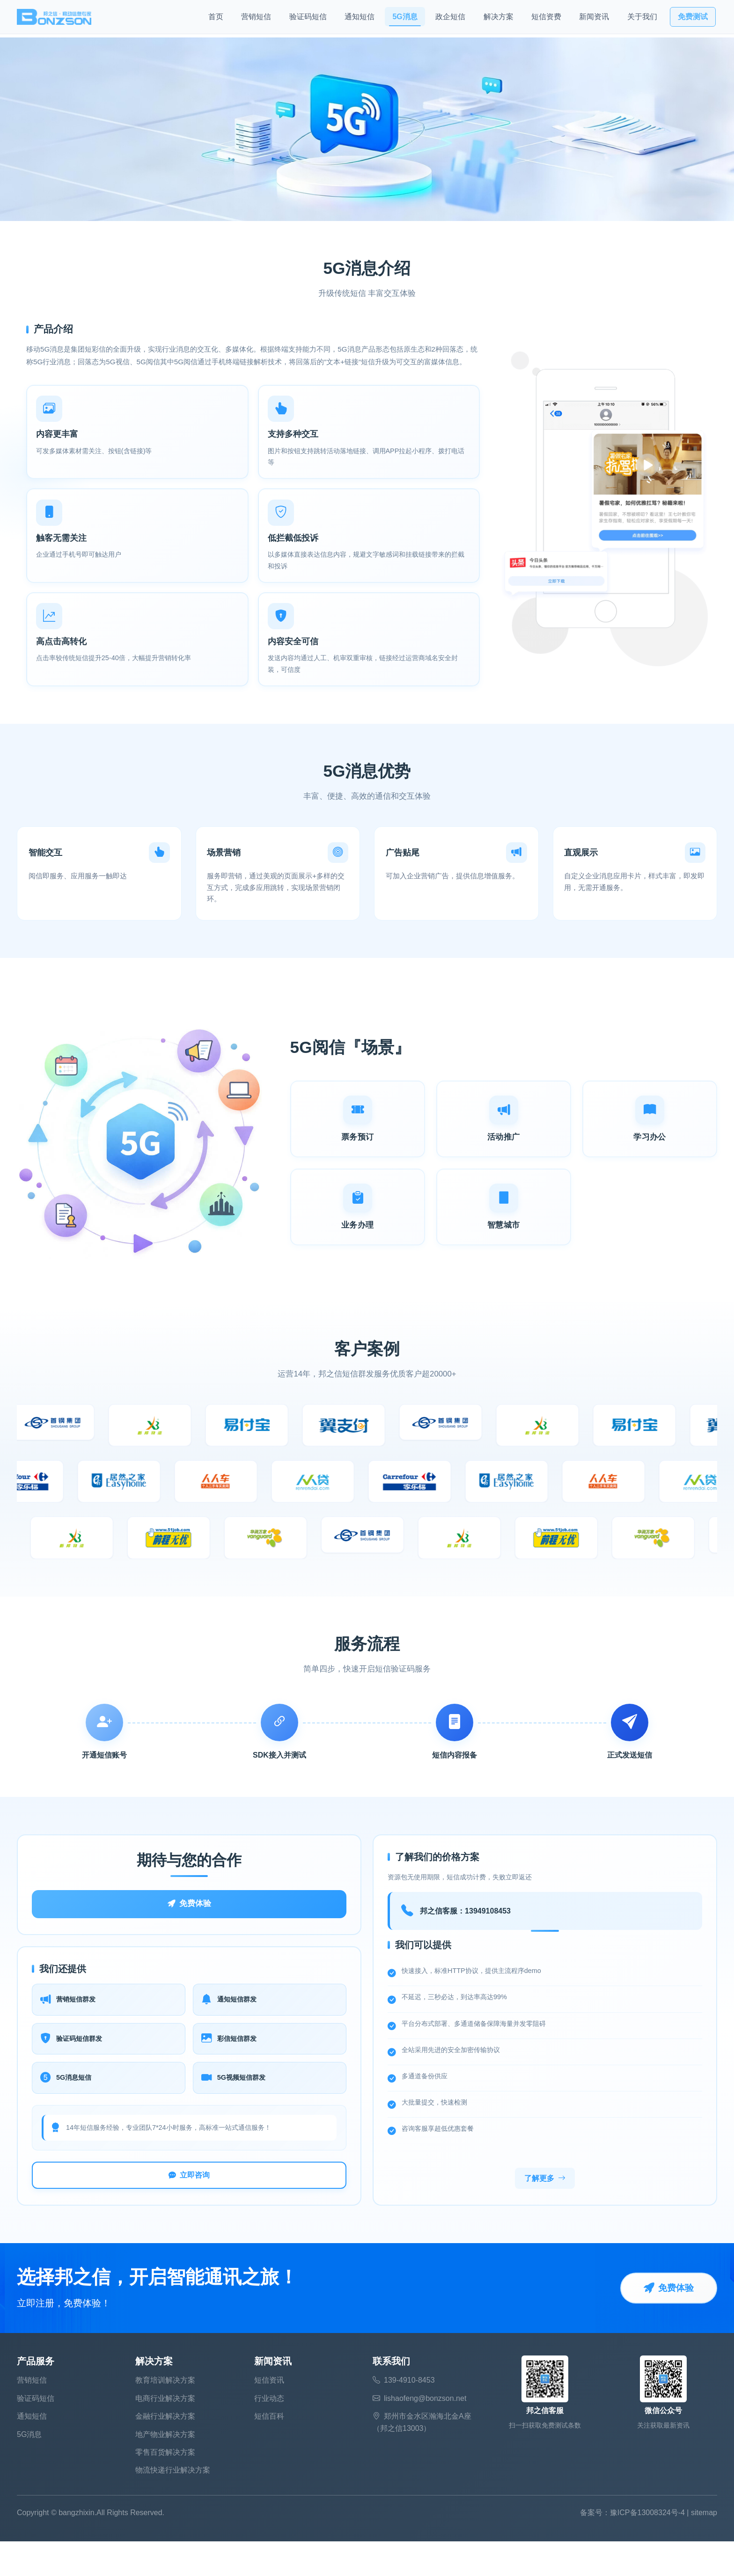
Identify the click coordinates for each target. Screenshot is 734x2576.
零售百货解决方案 (165, 2487)
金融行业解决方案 (165, 2451)
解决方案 (499, 19)
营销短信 (256, 19)
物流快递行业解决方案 (172, 2505)
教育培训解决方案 (165, 2415)
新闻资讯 (594, 19)
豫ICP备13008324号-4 (647, 2548)
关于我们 (642, 19)
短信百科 (269, 2451)
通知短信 (359, 19)
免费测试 (693, 19)
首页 (215, 19)
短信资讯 (269, 2415)
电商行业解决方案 (165, 2433)
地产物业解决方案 (165, 2469)
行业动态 (269, 2433)
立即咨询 (189, 2208)
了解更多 (544, 2212)
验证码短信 (308, 19)
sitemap (704, 2548)
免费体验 (189, 1929)
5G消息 (404, 19)
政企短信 (450, 19)
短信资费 (546, 19)
